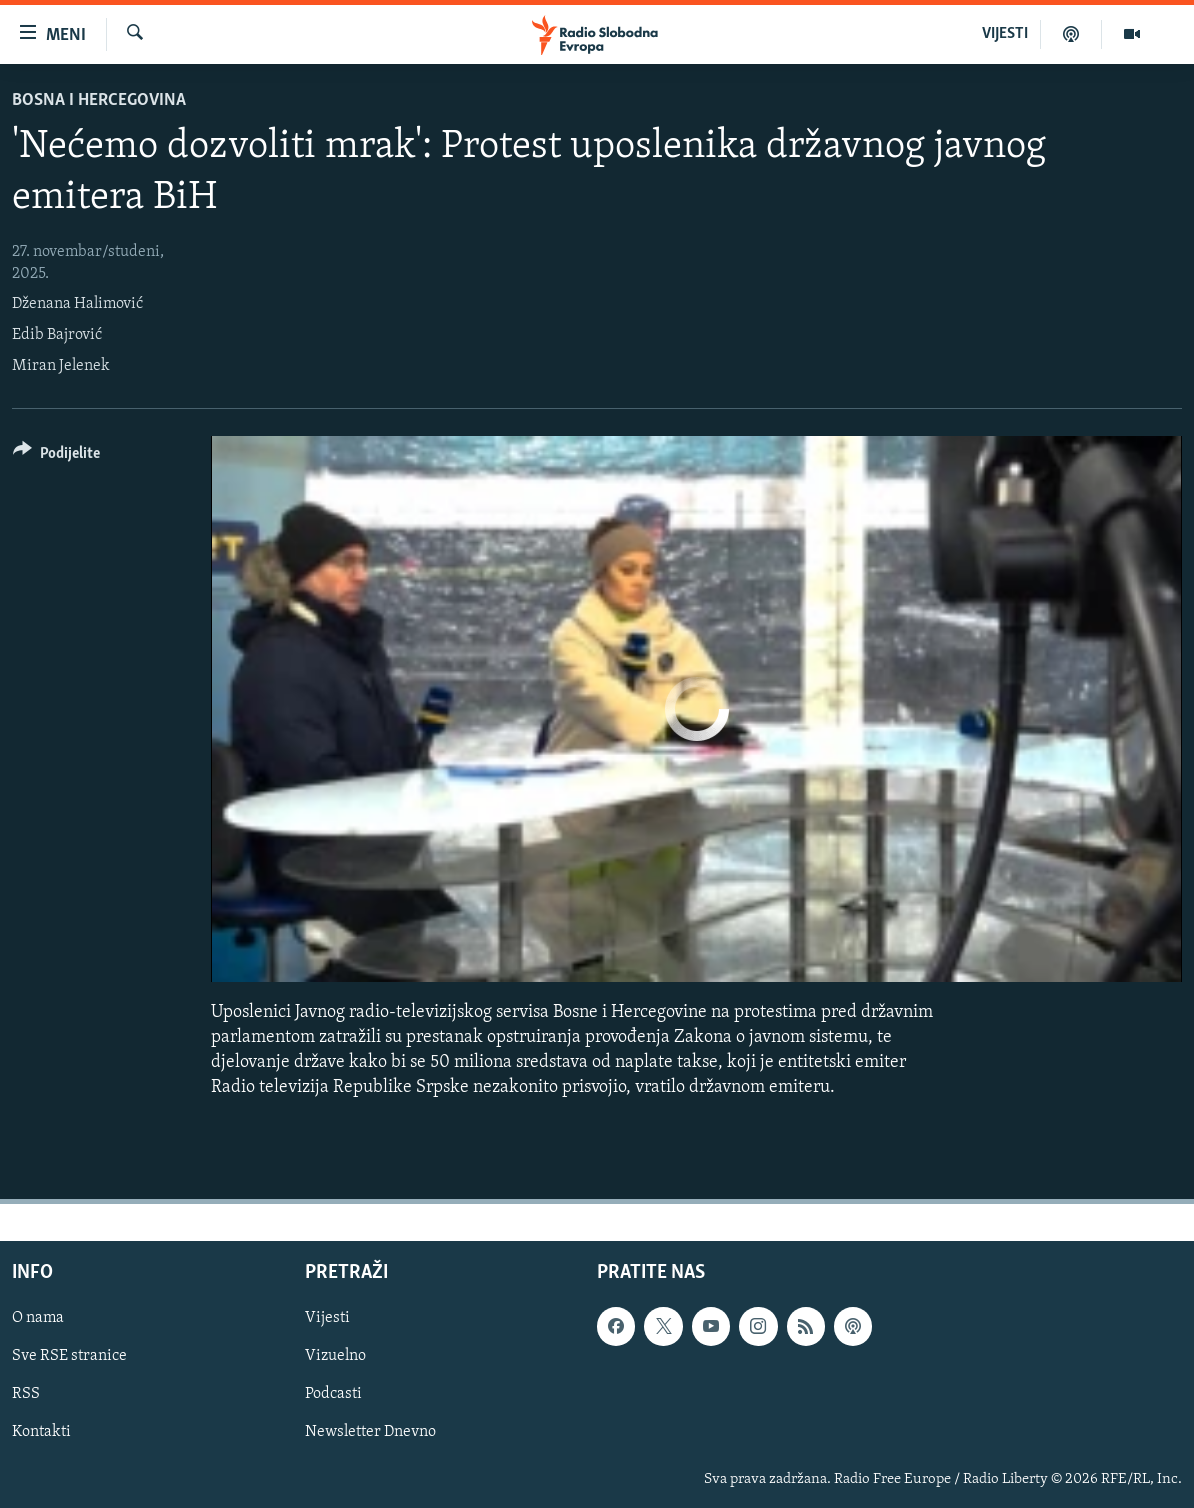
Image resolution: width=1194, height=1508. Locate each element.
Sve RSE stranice (69, 1357)
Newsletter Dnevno (370, 1433)
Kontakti (41, 1433)
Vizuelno (335, 1357)
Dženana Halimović (77, 304)
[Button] (56, 456)
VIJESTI (1005, 34)
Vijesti (327, 1319)
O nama (38, 1319)
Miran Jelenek (61, 366)
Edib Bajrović (57, 335)
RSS (26, 1395)
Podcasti (333, 1395)
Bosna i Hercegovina (99, 100)
